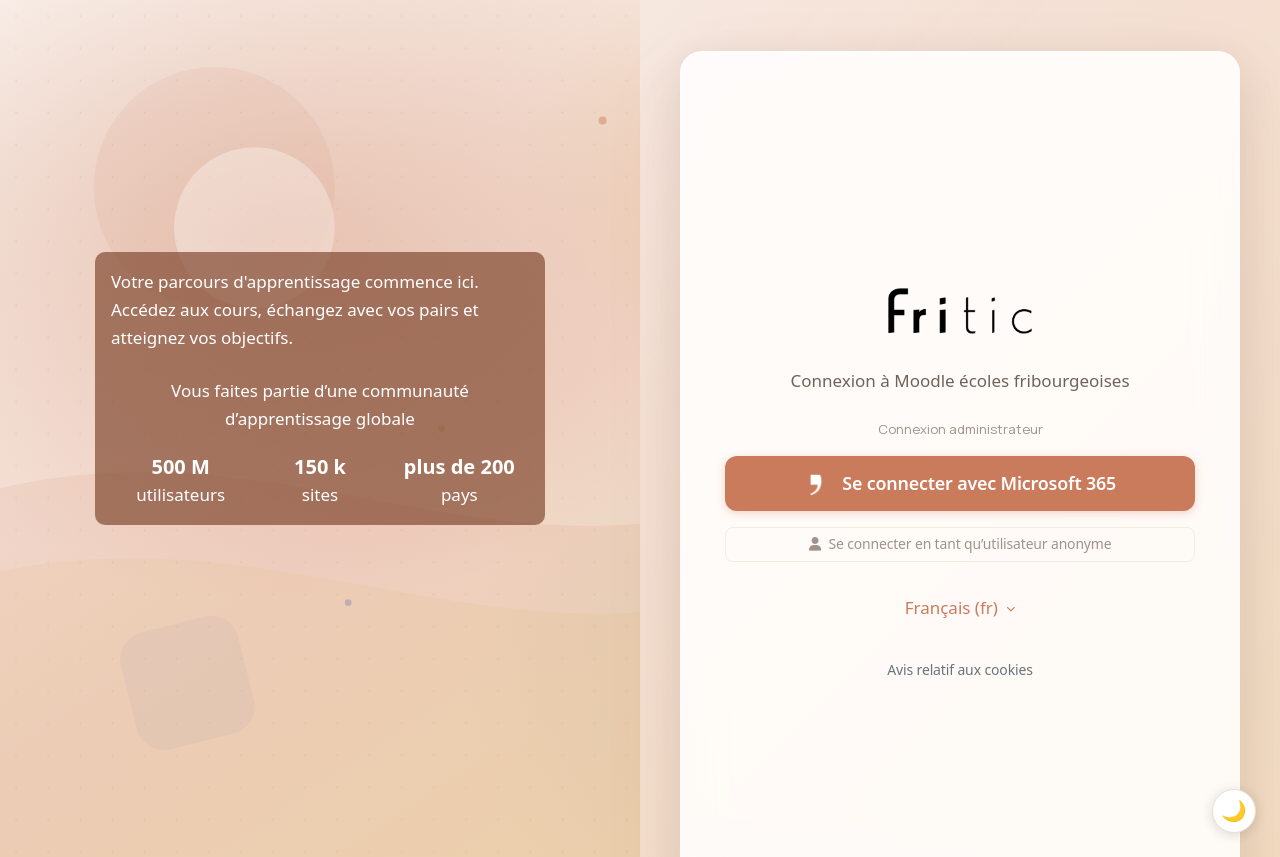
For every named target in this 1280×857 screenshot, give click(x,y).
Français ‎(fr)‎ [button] (954, 607)
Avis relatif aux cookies (960, 669)
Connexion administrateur (960, 429)
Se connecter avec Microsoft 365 (960, 484)
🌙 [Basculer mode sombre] (1233, 810)
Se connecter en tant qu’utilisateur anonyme (960, 543)
